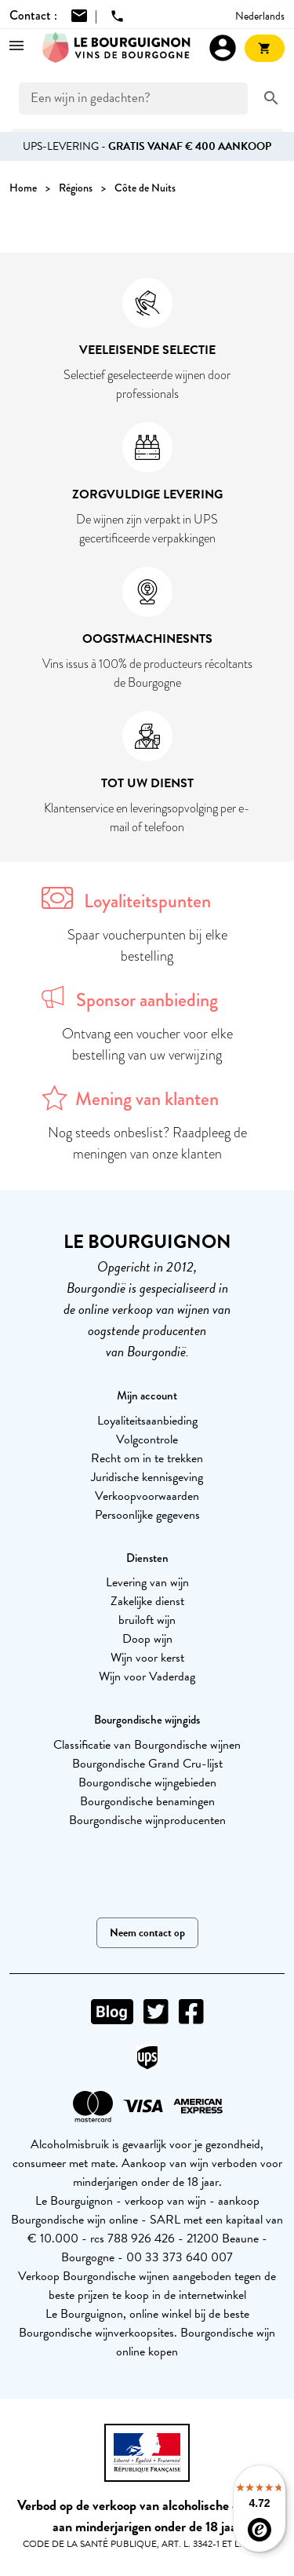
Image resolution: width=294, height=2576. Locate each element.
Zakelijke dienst (147, 1601)
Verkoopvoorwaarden (147, 1496)
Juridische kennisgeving (147, 1477)
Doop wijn (147, 1638)
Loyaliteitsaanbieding (147, 1420)
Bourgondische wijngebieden (147, 1782)
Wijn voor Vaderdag (147, 1676)
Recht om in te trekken (147, 1458)
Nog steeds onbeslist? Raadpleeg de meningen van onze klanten (147, 1143)
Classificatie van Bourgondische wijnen (147, 1744)
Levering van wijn (147, 1582)
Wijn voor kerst (147, 1657)
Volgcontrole (147, 1439)
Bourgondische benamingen (147, 1801)
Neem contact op (147, 1933)
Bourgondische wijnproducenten (147, 1820)
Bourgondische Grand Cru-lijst (147, 1763)
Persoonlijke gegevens (147, 1514)
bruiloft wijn (147, 1620)
